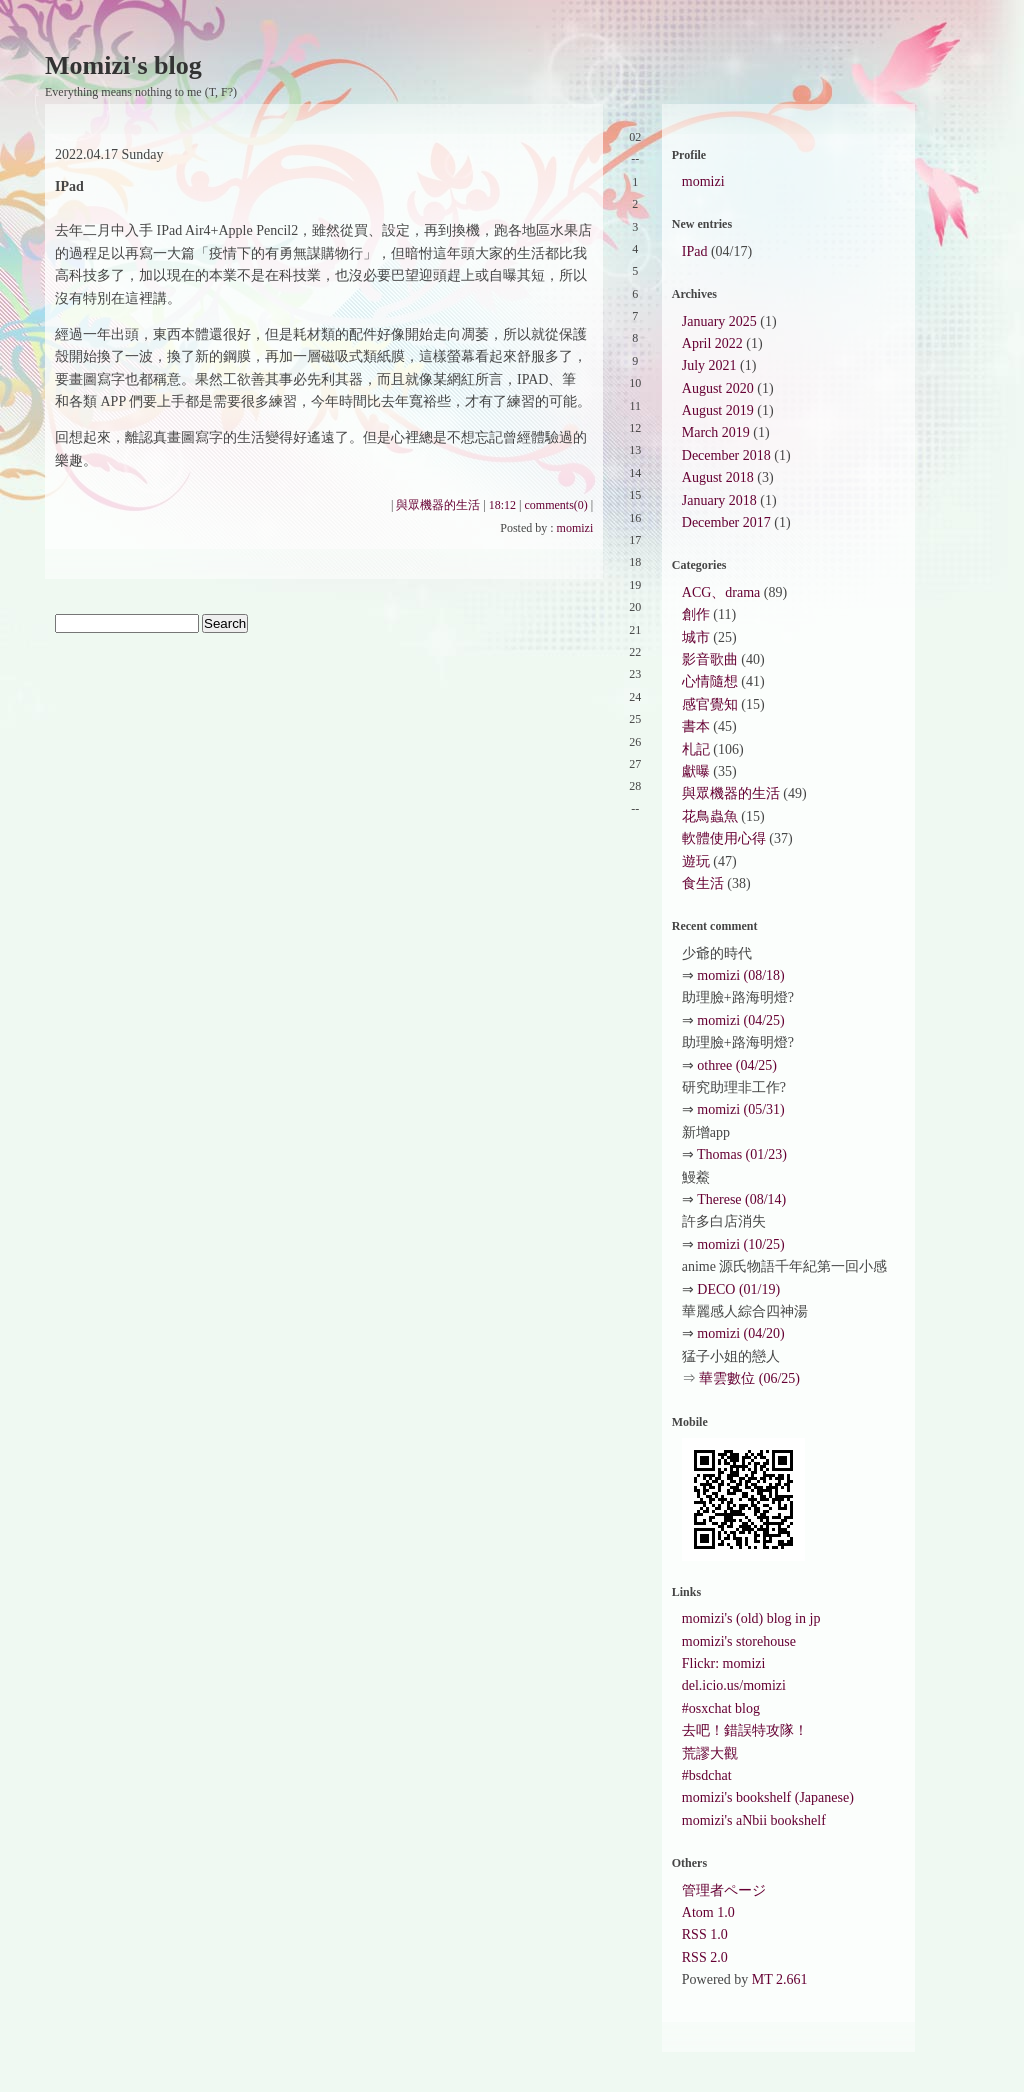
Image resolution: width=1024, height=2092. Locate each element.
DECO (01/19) (738, 1289)
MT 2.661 (780, 1979)
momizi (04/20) (741, 1333)
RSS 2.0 (705, 1957)
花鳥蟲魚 (710, 816)
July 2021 (709, 365)
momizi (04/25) (741, 1020)
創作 (696, 614)
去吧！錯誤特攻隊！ (745, 1730)
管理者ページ (724, 1890)
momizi (575, 528)
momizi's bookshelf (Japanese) (768, 1797)
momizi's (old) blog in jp (751, 1618)
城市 (696, 637)
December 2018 (726, 455)
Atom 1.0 (708, 1912)
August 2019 (718, 410)
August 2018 (718, 477)
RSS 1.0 (705, 1934)
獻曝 (696, 771)
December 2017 (726, 522)
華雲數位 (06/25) (749, 1378)
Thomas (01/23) (742, 1154)
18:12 (502, 505)
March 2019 (716, 432)
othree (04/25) (737, 1065)
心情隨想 (710, 681)
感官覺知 (710, 704)
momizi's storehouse (739, 1641)
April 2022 (712, 343)
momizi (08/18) (741, 975)
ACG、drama (721, 592)
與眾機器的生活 (438, 505)
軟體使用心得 (724, 838)
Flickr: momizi (724, 1663)
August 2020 (718, 388)
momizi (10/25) (741, 1244)
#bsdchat (707, 1775)
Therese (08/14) (741, 1199)
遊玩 (696, 861)
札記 (696, 749)
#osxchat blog (721, 1708)
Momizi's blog (123, 65)
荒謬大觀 (710, 1753)
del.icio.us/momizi (734, 1685)
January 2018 (719, 500)
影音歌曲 (710, 659)
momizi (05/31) (741, 1109)
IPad (695, 251)
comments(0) (556, 505)
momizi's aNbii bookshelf (754, 1820)
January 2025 (719, 321)
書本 (696, 726)
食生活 (703, 883)
